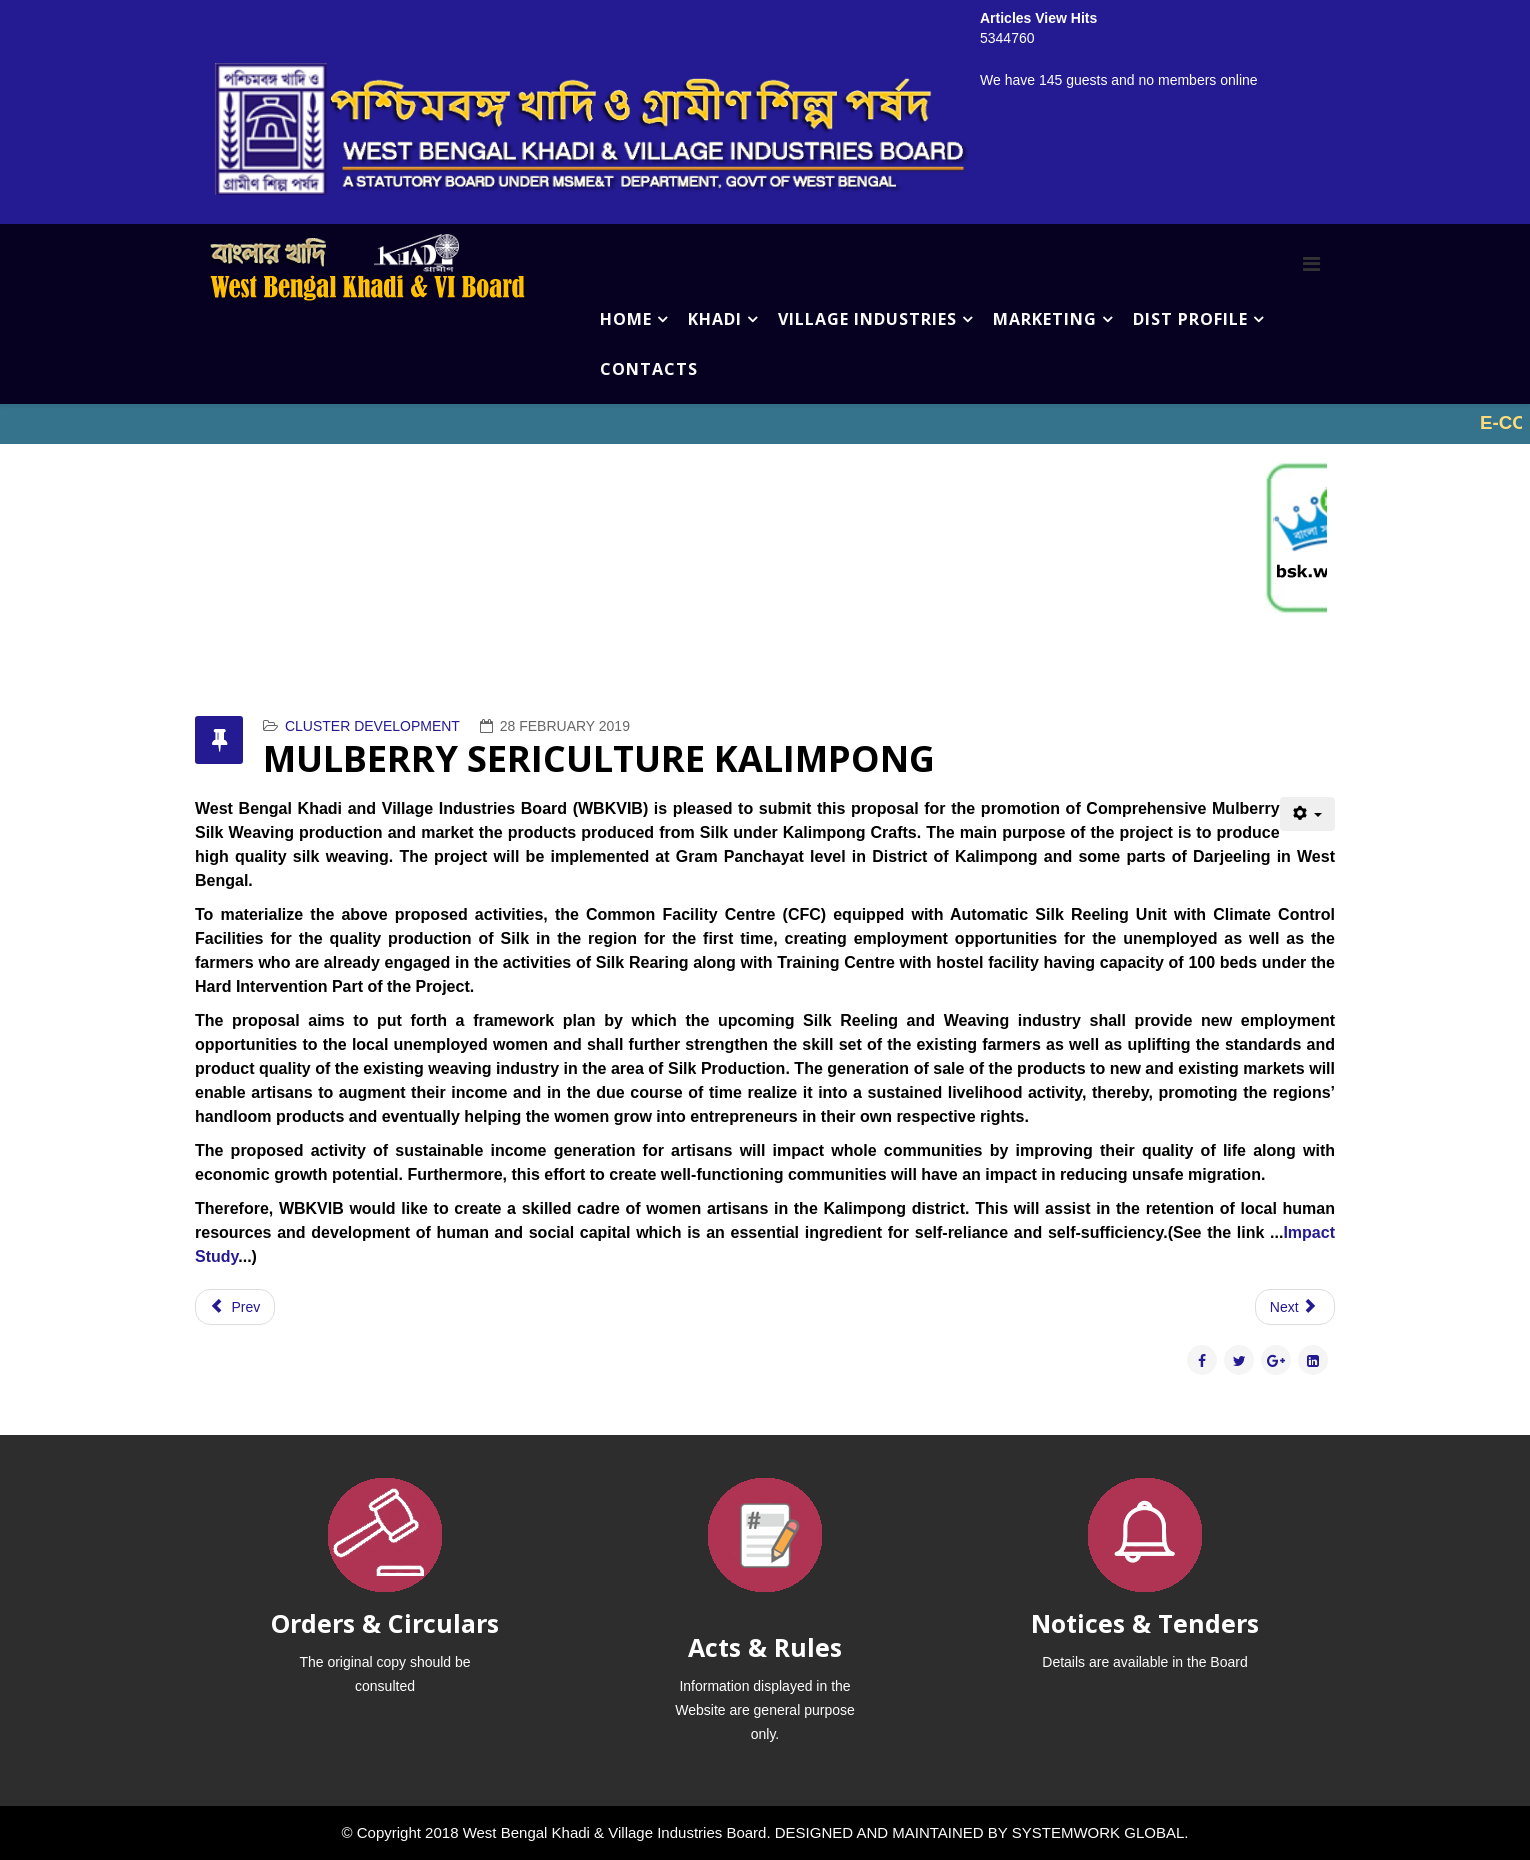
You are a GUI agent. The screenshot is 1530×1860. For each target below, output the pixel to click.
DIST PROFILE (1190, 319)
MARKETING (1045, 319)
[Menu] (1311, 264)
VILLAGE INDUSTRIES (867, 319)
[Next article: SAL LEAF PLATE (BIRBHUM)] (1295, 1307)
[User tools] (1307, 814)
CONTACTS (649, 369)
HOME (626, 319)
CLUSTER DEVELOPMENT (372, 726)
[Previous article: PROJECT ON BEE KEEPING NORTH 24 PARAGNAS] (235, 1307)
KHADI (715, 319)
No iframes (765, 424)
